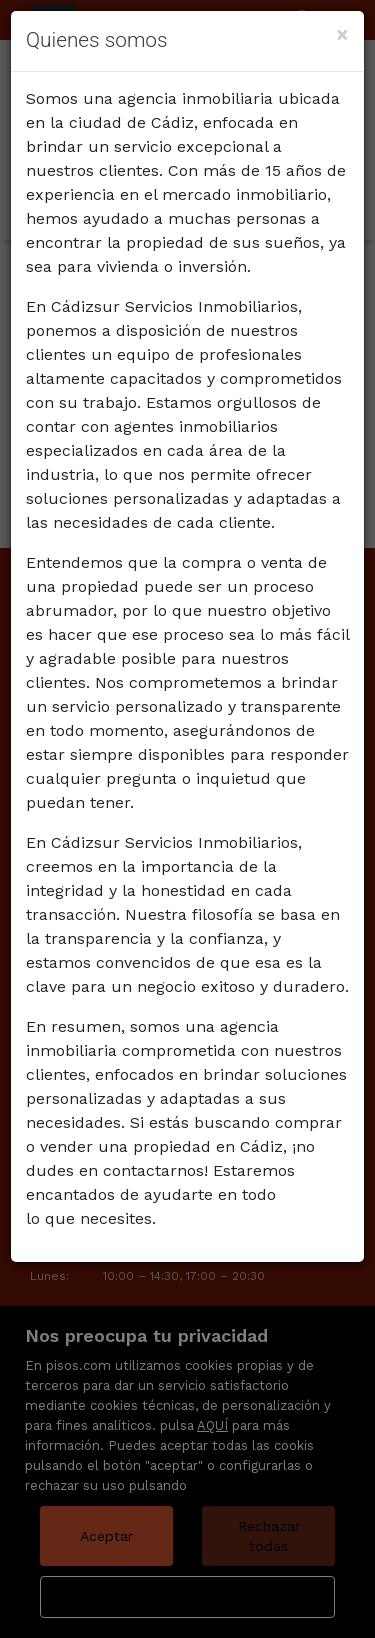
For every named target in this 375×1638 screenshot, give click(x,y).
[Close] (342, 34)
